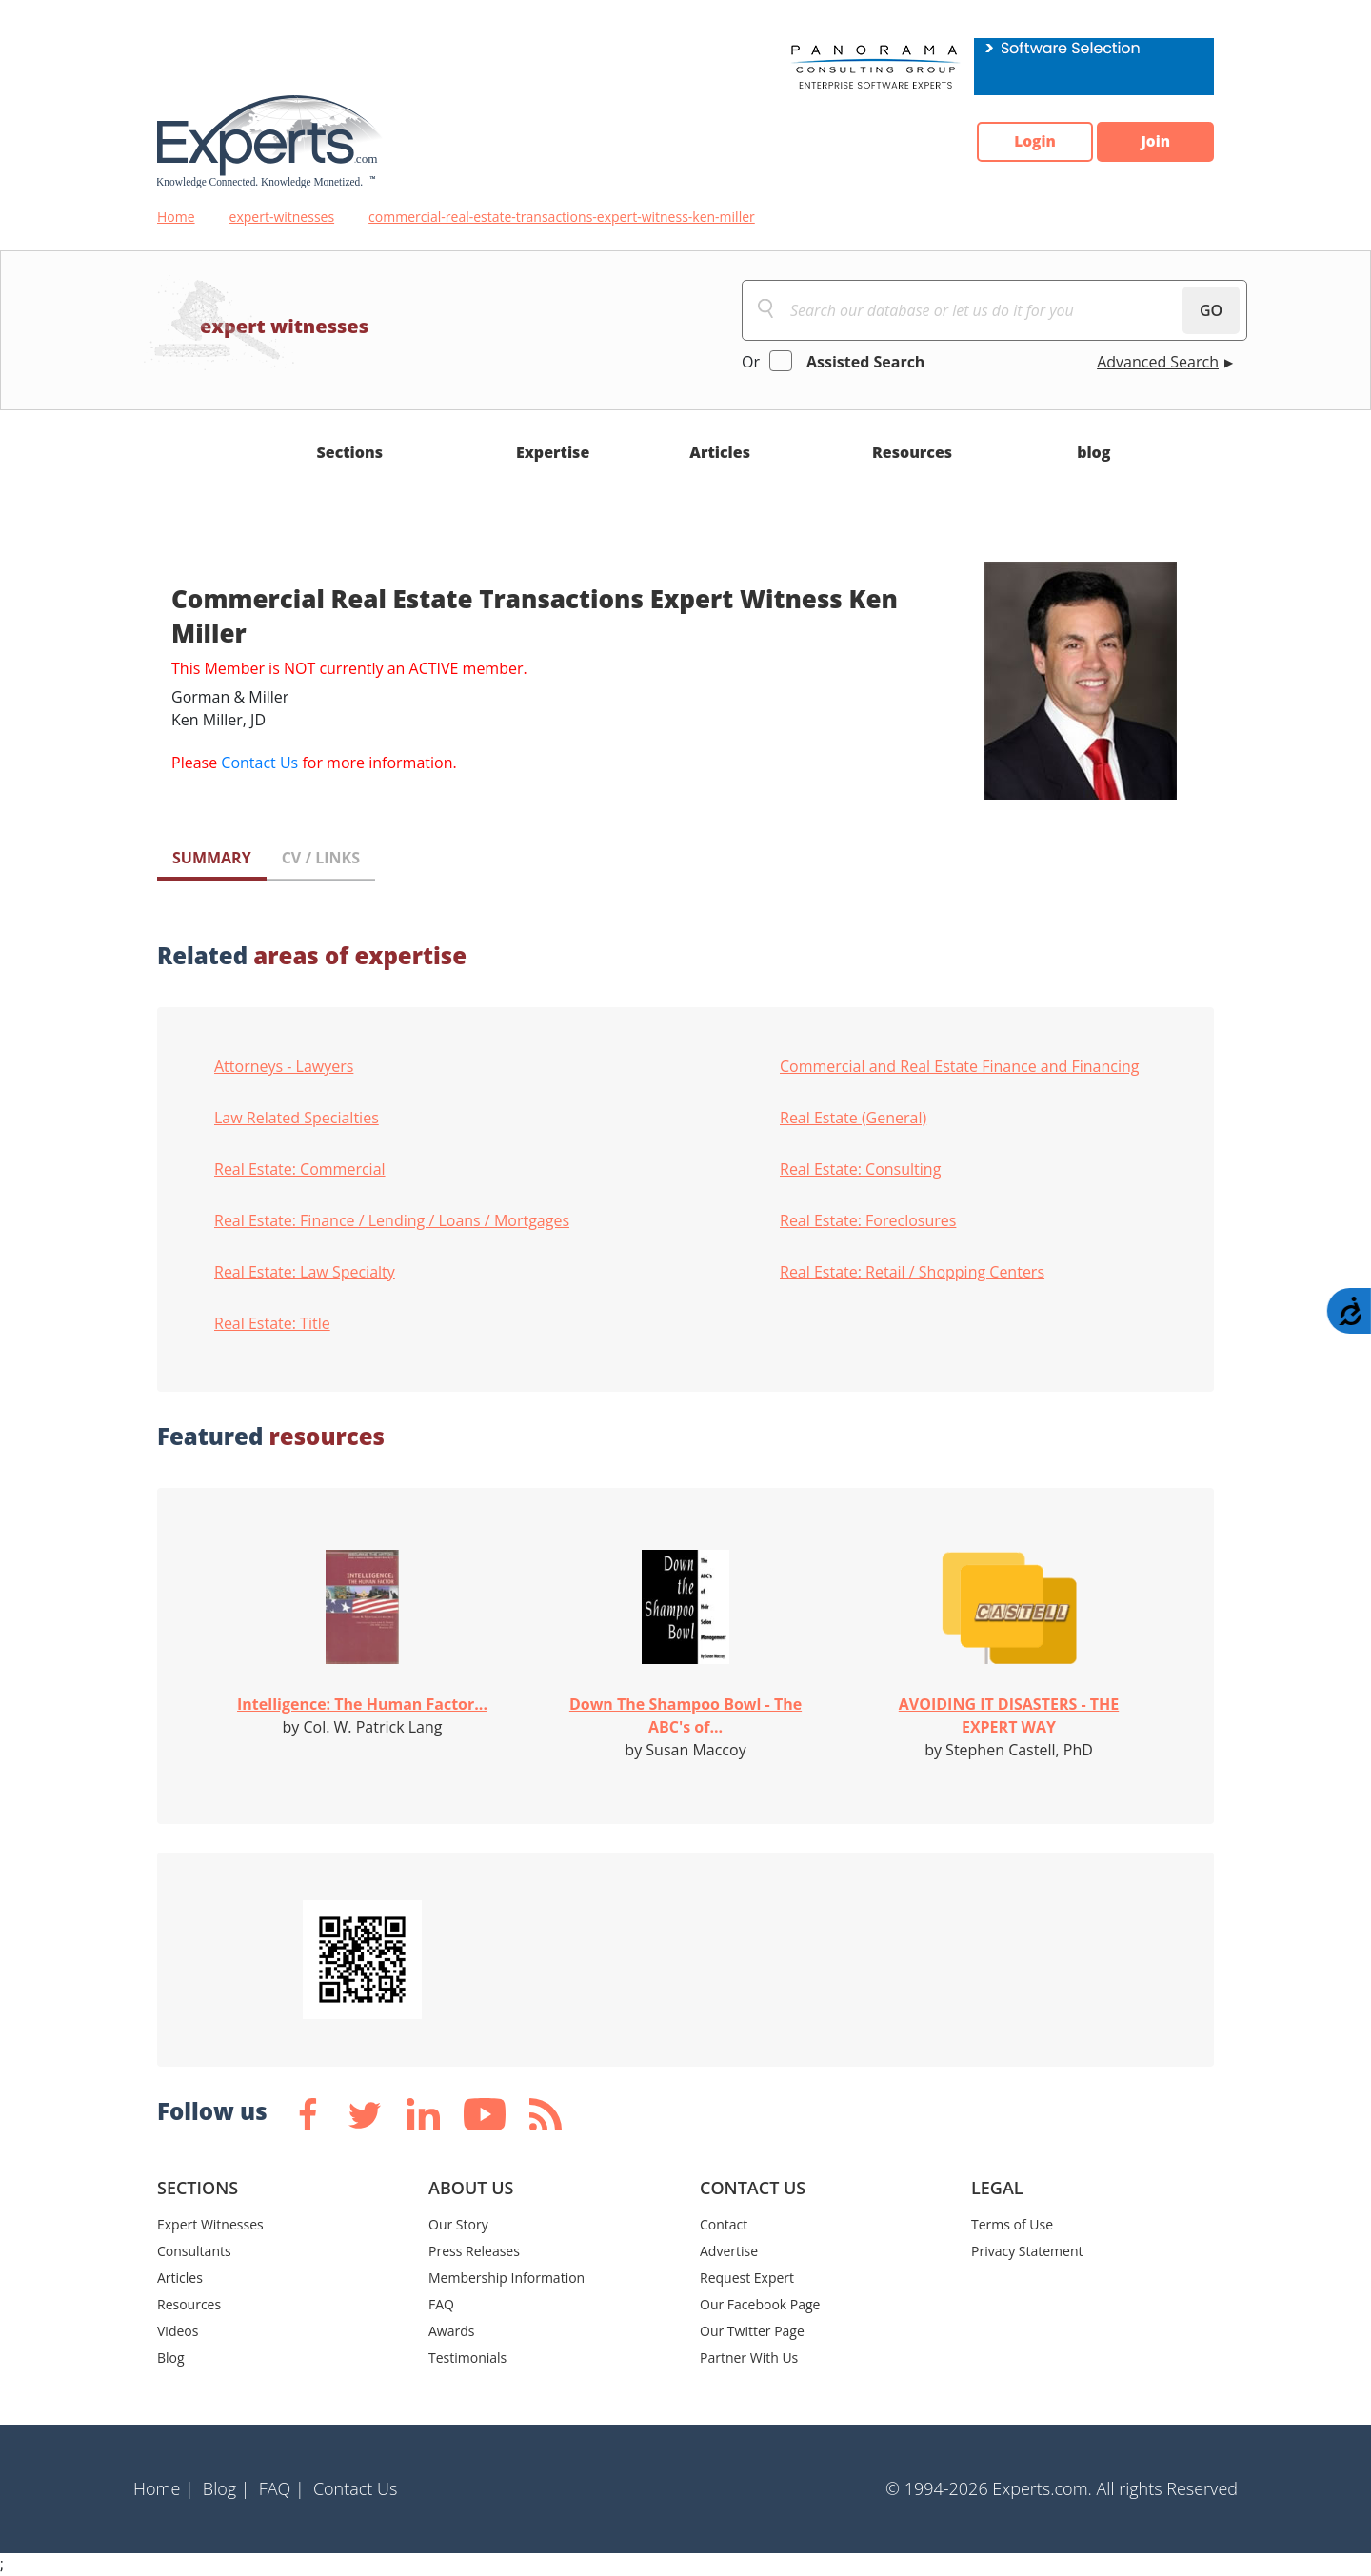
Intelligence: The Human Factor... (362, 1704)
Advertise (729, 2251)
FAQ (441, 2304)
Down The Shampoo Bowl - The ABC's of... (685, 1715)
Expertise (552, 452)
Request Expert (747, 2278)
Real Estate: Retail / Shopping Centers (912, 1271)
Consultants (194, 2251)
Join (1152, 141)
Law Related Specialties (296, 1117)
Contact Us (259, 762)
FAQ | (282, 2488)
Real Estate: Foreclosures (868, 1220)
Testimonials (467, 2357)
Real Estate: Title (272, 1323)
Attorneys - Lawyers (283, 1066)
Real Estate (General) (853, 1117)
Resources (912, 452)
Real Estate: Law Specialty (304, 1271)
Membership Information (506, 2278)
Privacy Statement (1027, 2251)
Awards (451, 2331)
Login (1024, 141)
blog (1093, 452)
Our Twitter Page (752, 2331)
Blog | (226, 2488)
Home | (163, 2488)
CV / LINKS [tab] (321, 857)
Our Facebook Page (760, 2304)
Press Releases (474, 2251)
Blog (171, 2357)
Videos (177, 2331)
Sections (350, 452)
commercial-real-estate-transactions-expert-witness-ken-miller (561, 217)
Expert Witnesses (210, 2224)
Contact (723, 2224)
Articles (719, 452)
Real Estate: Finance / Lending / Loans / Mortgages (391, 1220)
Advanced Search (1158, 361)
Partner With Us (749, 2357)
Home (176, 217)
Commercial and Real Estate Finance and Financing (959, 1066)
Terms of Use (1012, 2224)
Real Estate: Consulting (860, 1169)
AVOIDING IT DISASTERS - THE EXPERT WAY (1009, 1715)
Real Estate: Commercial (300, 1169)
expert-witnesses (282, 217)
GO (1211, 310)
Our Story (458, 2224)
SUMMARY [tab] (211, 857)
